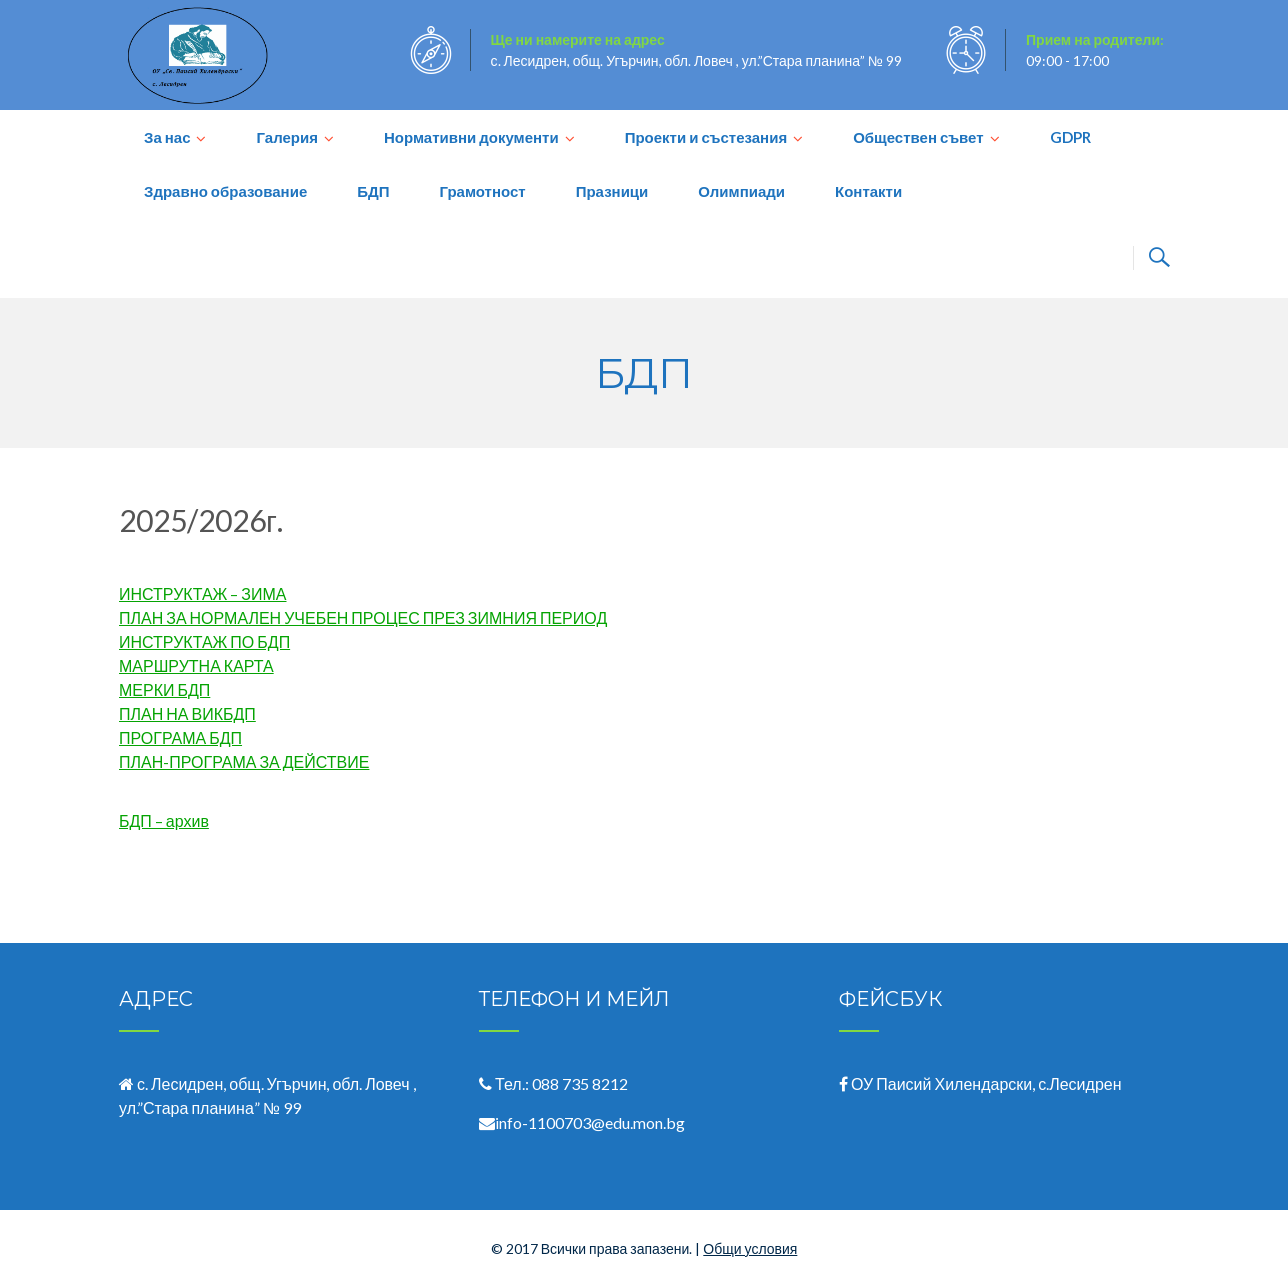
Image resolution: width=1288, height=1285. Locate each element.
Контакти (868, 191)
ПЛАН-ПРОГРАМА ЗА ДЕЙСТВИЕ (244, 761)
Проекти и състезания (706, 137)
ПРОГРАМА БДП (180, 737)
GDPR (1070, 137)
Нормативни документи (471, 137)
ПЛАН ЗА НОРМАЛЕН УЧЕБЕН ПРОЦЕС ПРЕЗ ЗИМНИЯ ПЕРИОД (363, 617)
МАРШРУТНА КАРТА (196, 665)
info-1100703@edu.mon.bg (590, 1122)
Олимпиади (741, 191)
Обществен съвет (918, 137)
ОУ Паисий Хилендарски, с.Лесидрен (986, 1083)
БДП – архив (164, 820)
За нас (167, 137)
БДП (373, 191)
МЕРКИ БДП (164, 689)
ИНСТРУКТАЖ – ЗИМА (203, 593)
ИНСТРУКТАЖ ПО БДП (204, 641)
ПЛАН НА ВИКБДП (187, 713)
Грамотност (482, 191)
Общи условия (750, 1248)
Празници (612, 191)
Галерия (286, 137)
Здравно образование (225, 191)
